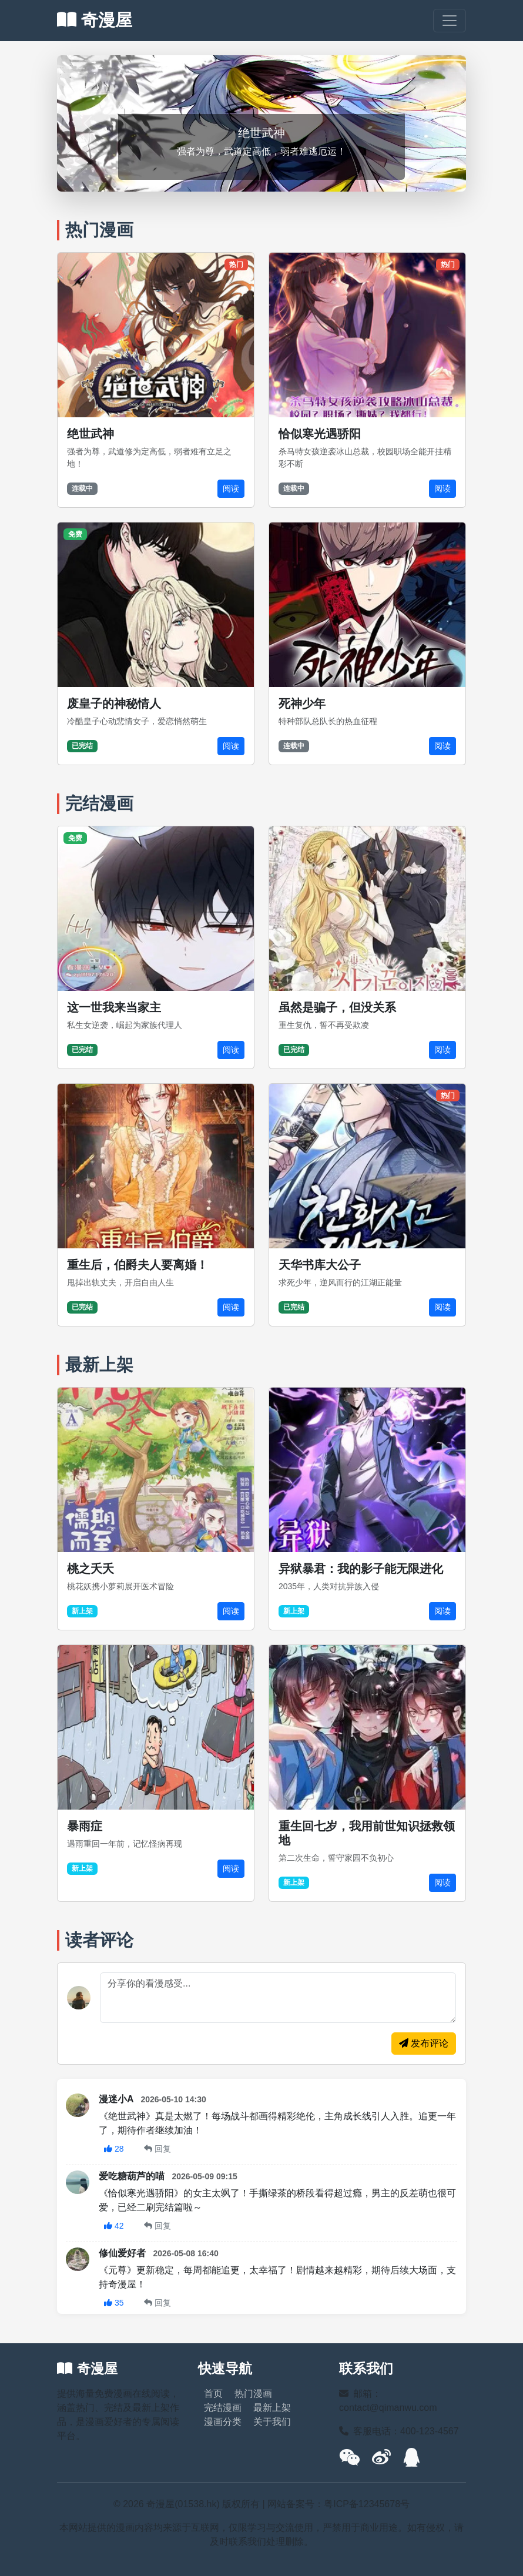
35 (114, 2302)
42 (114, 2225)
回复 (157, 2148)
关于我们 (272, 2422)
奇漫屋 (94, 20)
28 (114, 2148)
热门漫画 (253, 2394)
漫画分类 (223, 2422)
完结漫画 (223, 2408)
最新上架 (272, 2408)
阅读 (231, 488)
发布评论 (423, 2043)
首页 (213, 2394)
